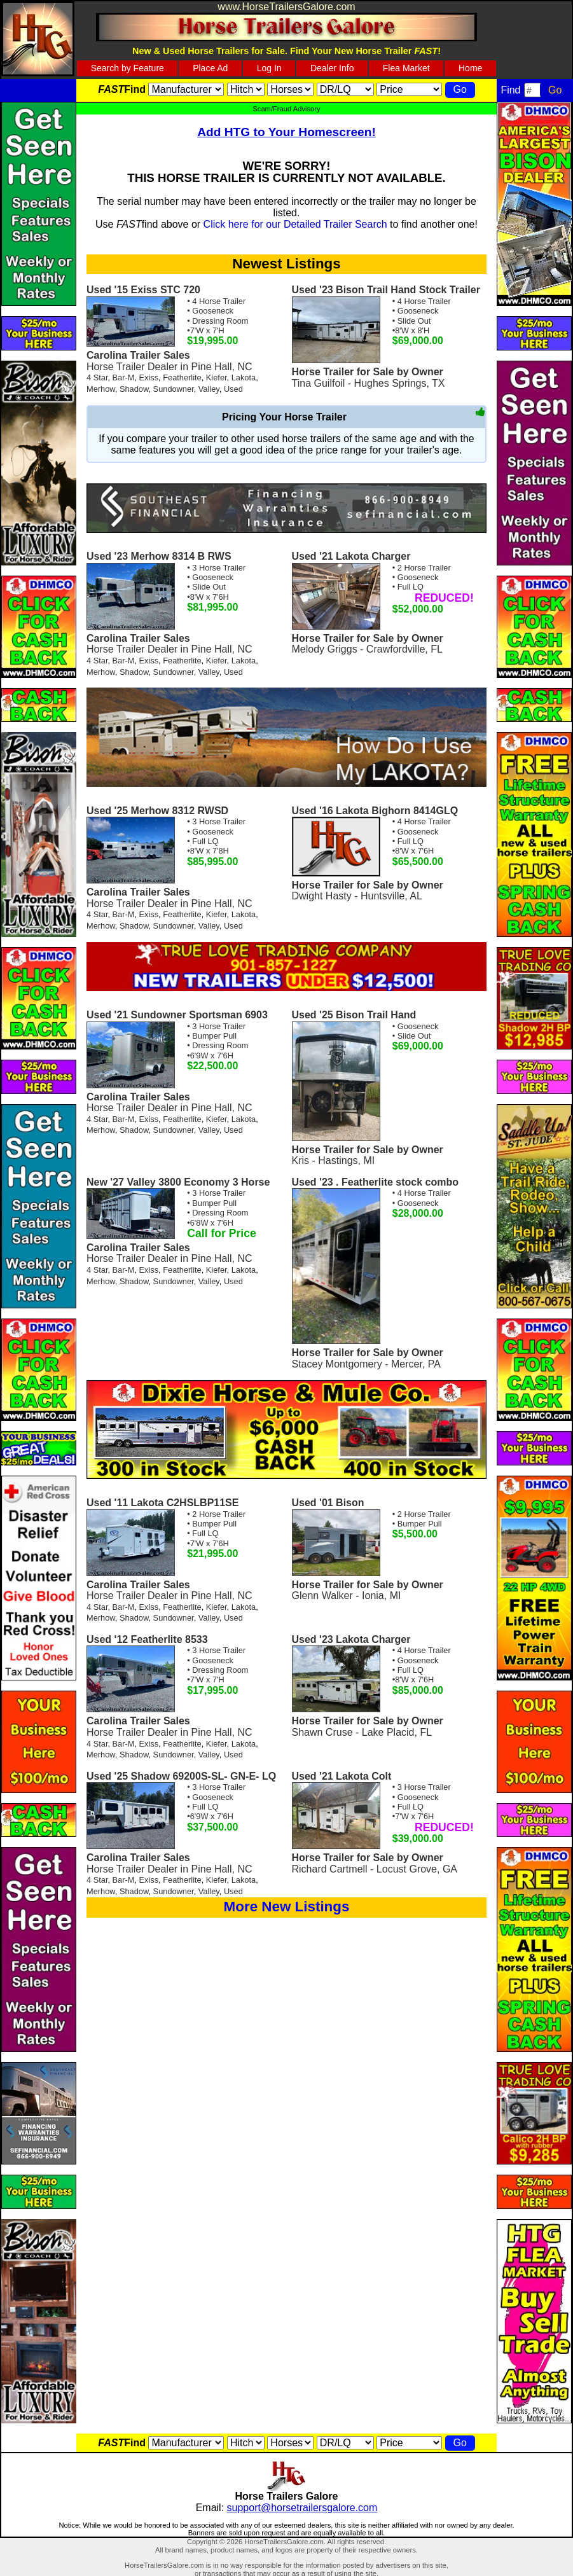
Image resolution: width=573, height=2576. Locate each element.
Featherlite (182, 377)
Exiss (149, 377)
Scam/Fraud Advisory (286, 109)
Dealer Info (332, 68)
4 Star (96, 377)
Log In (269, 68)
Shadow (134, 389)
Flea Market (406, 68)
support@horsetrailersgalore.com (302, 2507)
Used (233, 389)
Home (470, 68)
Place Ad (210, 68)
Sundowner (173, 389)
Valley (208, 389)
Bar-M (124, 377)
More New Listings (287, 1907)
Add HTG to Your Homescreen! (286, 132)
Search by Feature (127, 68)
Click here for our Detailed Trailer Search (295, 224)
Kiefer (216, 377)
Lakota (243, 377)
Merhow (100, 389)
